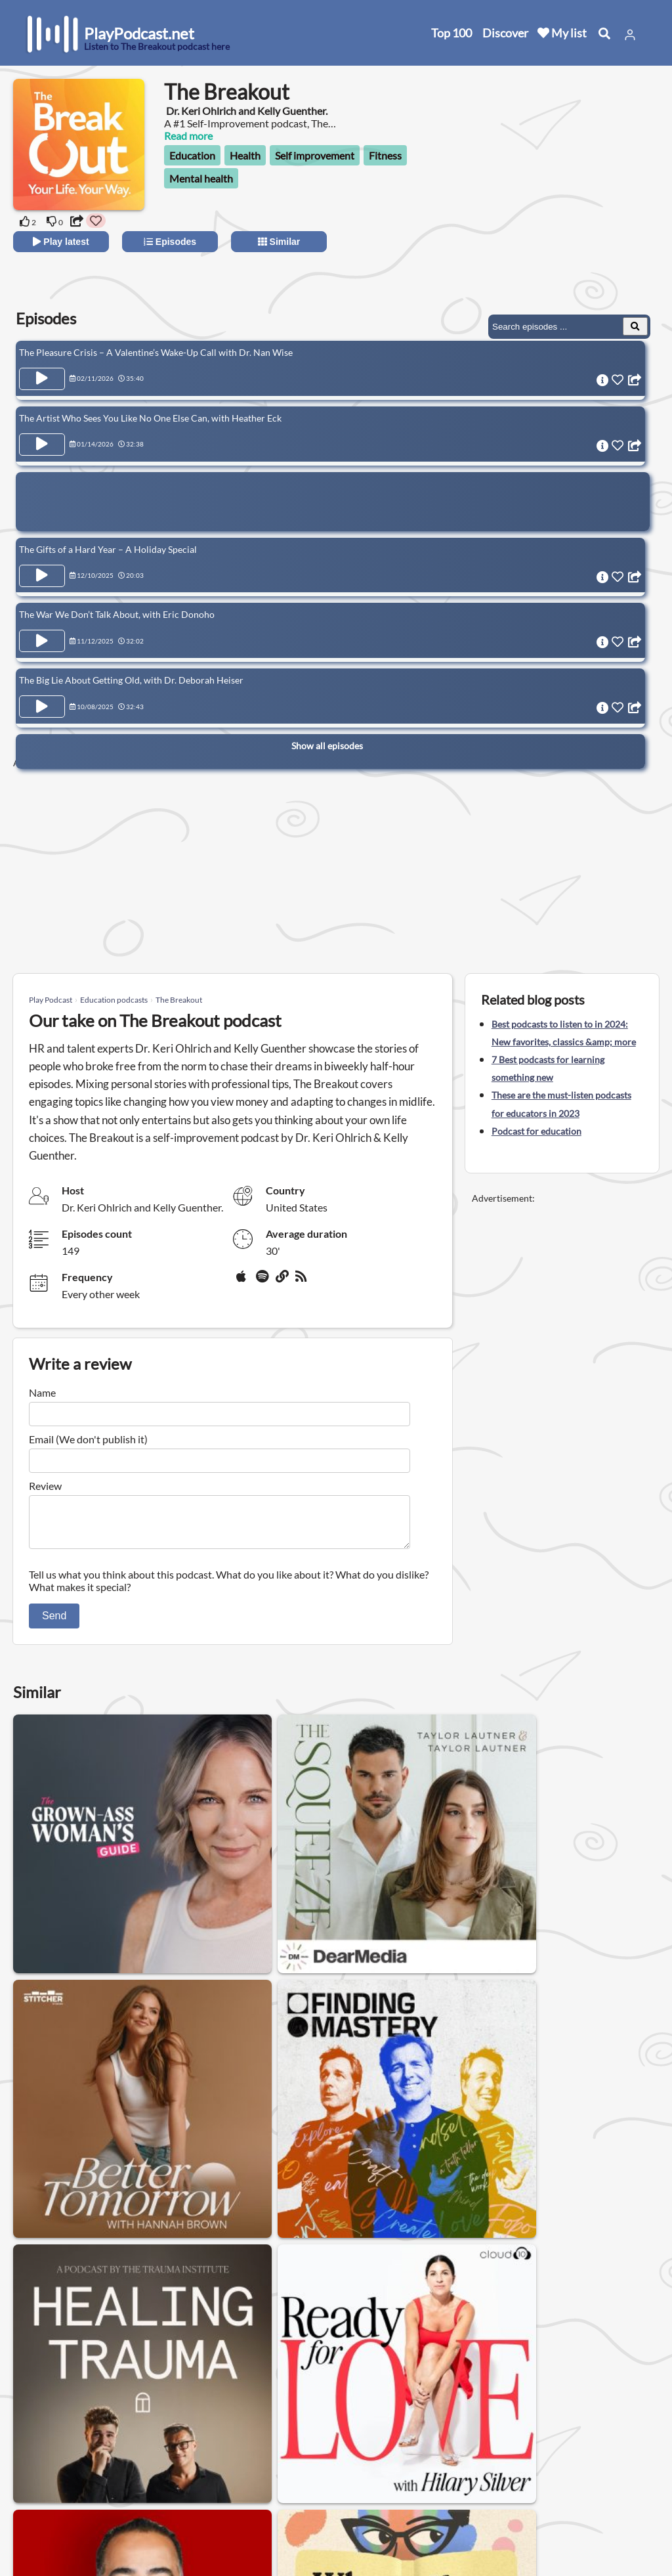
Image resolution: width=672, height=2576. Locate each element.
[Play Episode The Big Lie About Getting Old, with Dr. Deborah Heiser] (42, 689)
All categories (59, 2499)
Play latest (61, 241)
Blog (39, 2533)
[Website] (283, 1281)
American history (62, 2353)
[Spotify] (263, 1281)
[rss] (302, 1281)
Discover (505, 33)
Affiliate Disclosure (190, 2499)
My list (562, 33)
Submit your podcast (75, 2516)
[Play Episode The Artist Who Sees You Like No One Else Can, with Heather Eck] (42, 440)
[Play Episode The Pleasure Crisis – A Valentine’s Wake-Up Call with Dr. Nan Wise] (42, 379)
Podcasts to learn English (137, 2320)
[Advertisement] (542, 203)
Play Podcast (50, 1000)
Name (42, 1392)
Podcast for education (536, 1131)
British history (156, 2353)
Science (302, 2320)
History (41, 2320)
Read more (188, 135)
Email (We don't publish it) (88, 1439)
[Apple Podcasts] (243, 1281)
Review (45, 1485)
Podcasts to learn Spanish (302, 2353)
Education (192, 155)
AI (216, 2353)
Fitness (385, 155)
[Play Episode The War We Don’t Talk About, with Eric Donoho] (42, 628)
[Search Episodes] (635, 326)
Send (54, 1623)
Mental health (201, 178)
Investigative (530, 2320)
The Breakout (179, 1000)
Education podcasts (114, 1000)
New (39, 2464)
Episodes (170, 241)
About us (167, 2447)
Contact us (171, 2464)
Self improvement (314, 155)
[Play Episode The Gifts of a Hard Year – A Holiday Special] (42, 567)
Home (42, 2447)
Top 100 (451, 33)
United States (299, 2438)
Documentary (373, 2320)
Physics (400, 2353)
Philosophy (452, 2320)
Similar (279, 241)
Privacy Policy (178, 2482)
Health (245, 155)
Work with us (177, 2516)
